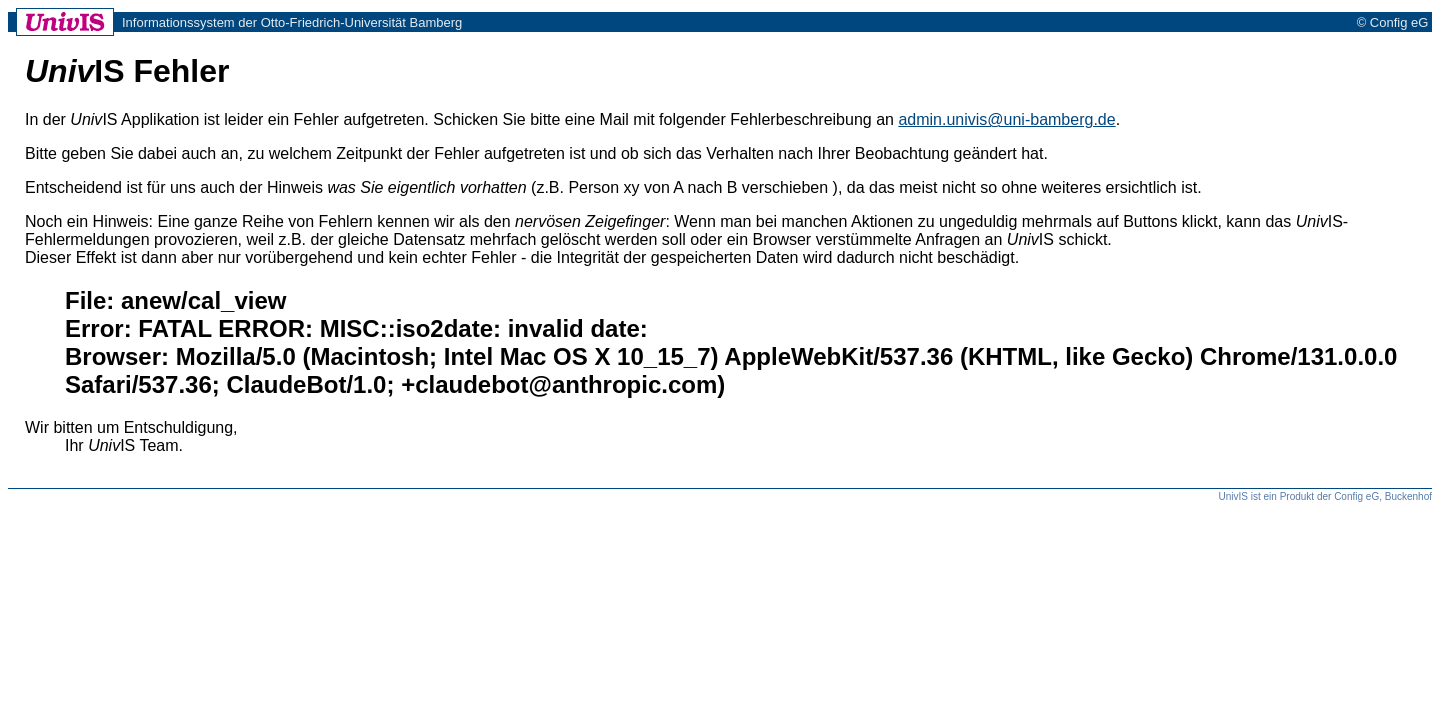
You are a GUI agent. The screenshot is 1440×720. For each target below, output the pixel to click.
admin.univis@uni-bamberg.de (1006, 119)
